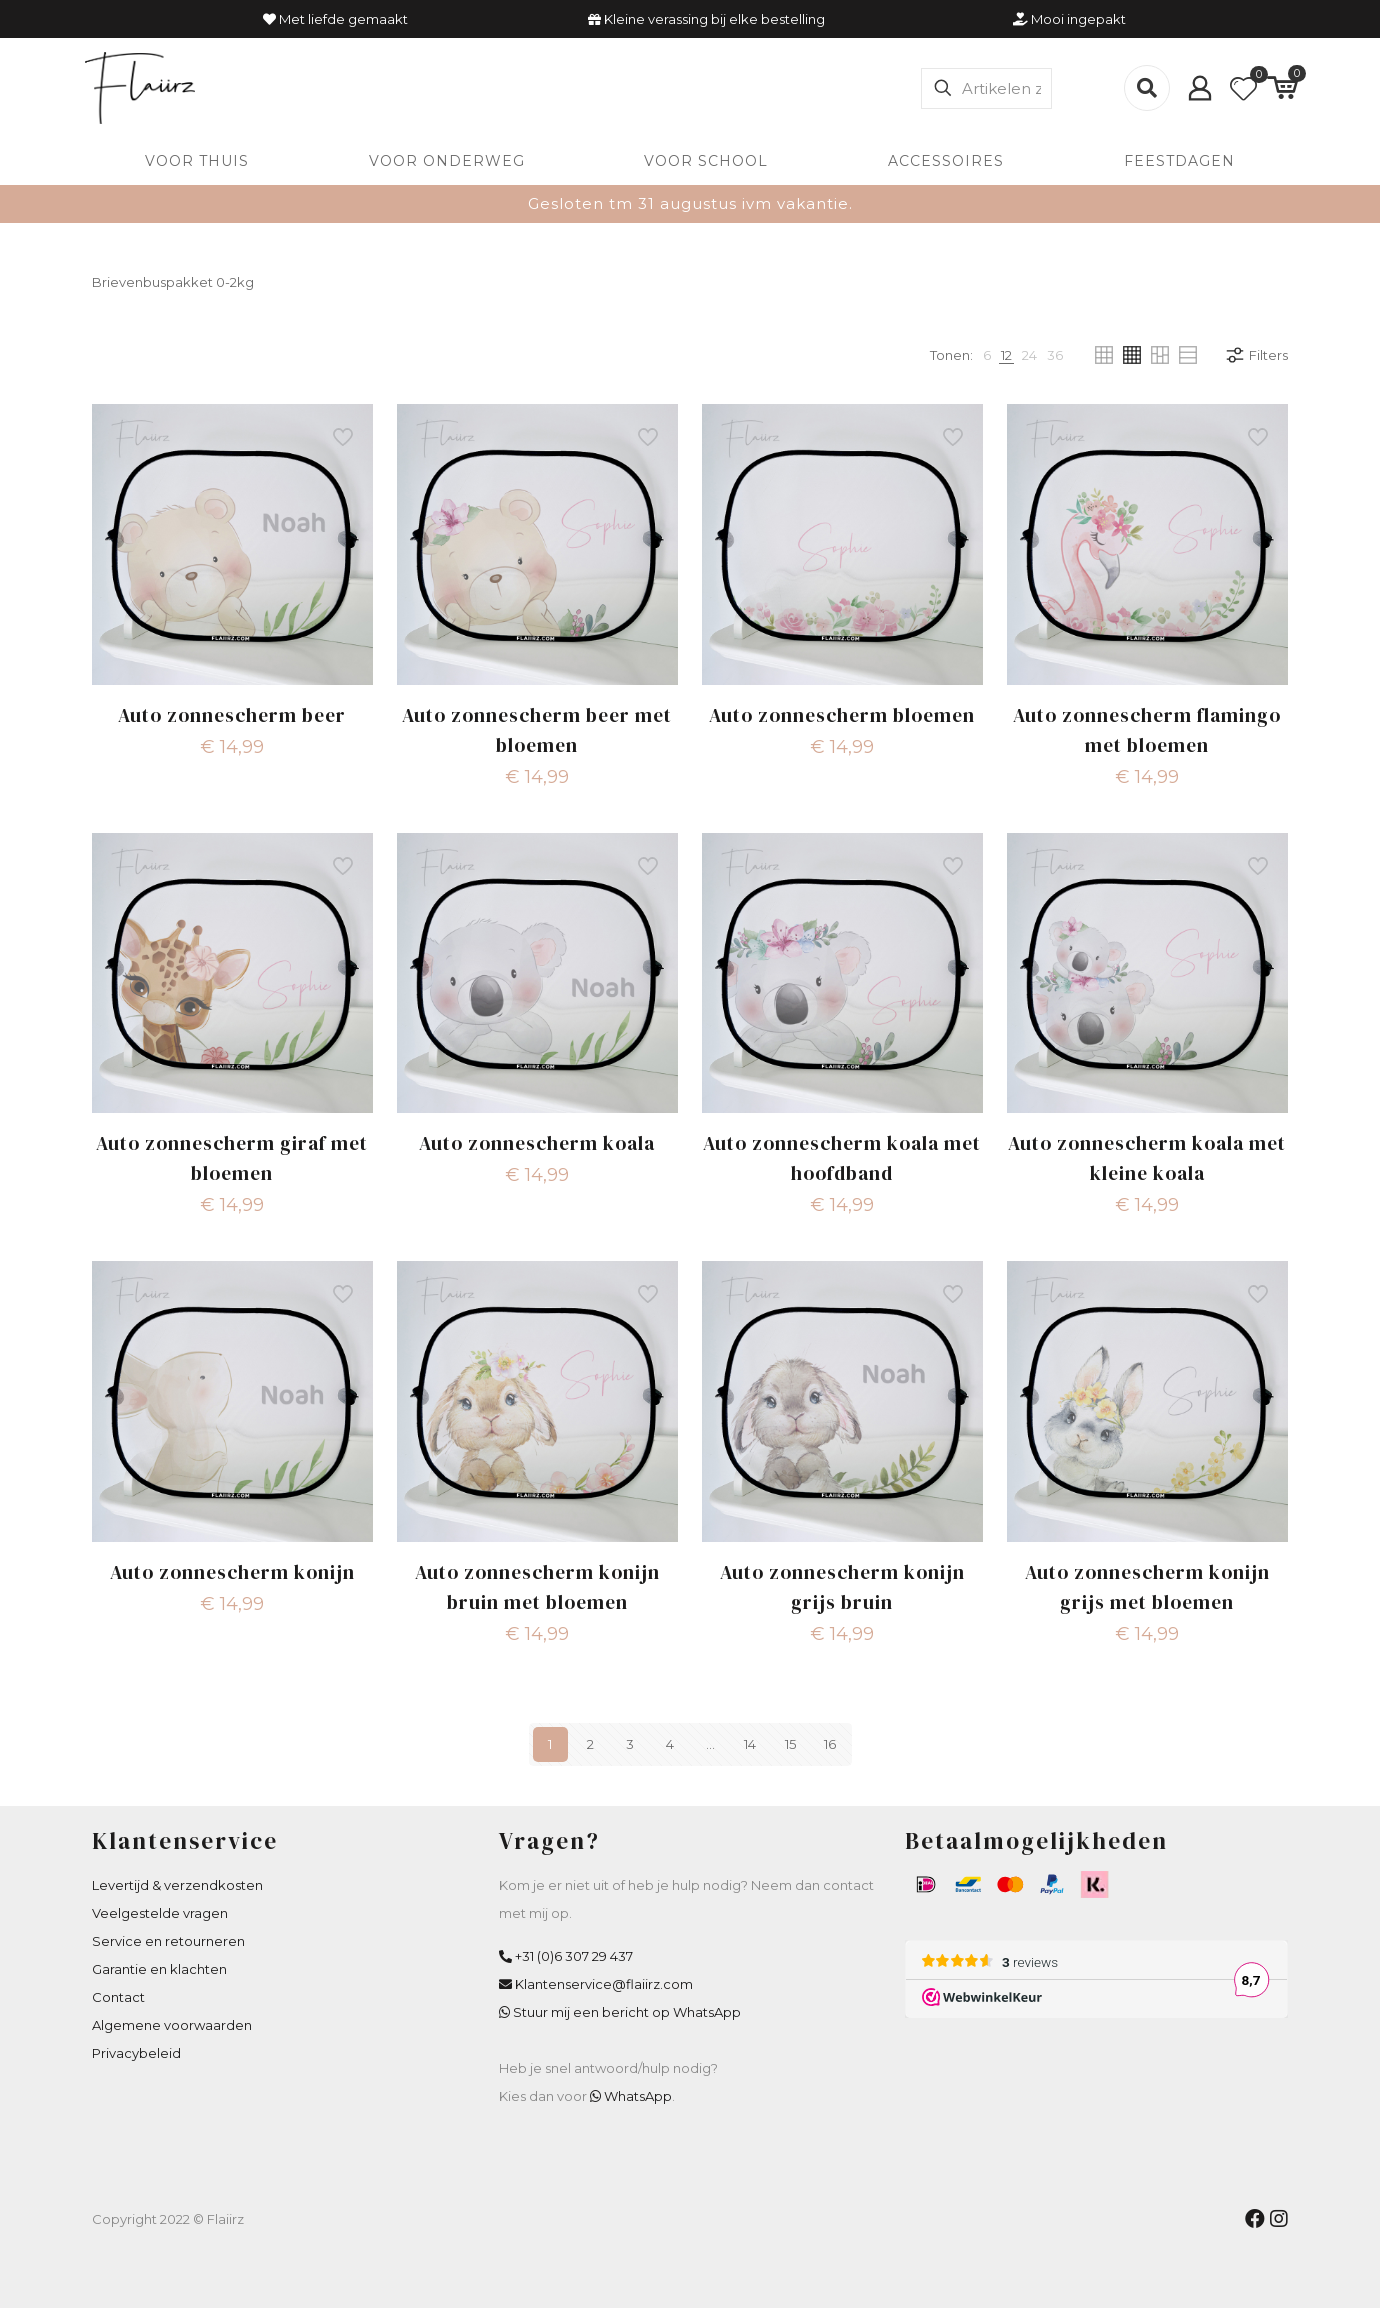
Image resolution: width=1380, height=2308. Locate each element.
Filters (1256, 355)
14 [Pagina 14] (750, 1744)
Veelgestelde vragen (160, 1913)
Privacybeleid (136, 2053)
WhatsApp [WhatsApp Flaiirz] (638, 2096)
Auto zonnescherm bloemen (842, 715)
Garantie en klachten (159, 1969)
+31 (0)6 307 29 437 (574, 1956)
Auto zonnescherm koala (537, 1143)
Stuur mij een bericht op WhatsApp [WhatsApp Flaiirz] (627, 2012)
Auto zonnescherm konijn (232, 1572)
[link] (987, 355)
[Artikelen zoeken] (986, 88)
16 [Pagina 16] (830, 1744)
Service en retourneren (168, 1941)
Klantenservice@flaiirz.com (604, 1984)
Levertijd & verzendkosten (177, 1885)
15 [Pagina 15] (790, 1744)
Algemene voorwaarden (172, 2025)
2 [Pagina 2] (590, 1744)
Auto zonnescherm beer (232, 715)
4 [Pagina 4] (670, 1744)
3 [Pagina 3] (630, 1744)
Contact (118, 1997)
